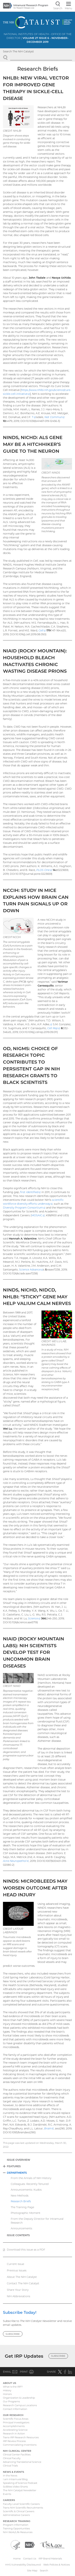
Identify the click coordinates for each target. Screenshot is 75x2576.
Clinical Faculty (12, 2458)
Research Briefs (21, 2201)
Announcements (21, 2228)
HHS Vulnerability (23, 2564)
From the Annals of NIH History (31, 2178)
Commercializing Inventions (19, 2444)
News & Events (13, 2471)
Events (7, 2493)
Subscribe (13, 2333)
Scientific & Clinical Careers (18, 2511)
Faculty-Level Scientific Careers (21, 2503)
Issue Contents (18, 2235)
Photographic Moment (25, 2213)
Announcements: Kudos (26, 2189)
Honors (7, 2394)
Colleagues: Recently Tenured (30, 2184)
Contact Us (29, 2558)
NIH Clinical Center (17, 2450)
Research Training (16, 2521)
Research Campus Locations (20, 2405)
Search (44, 2570)
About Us (9, 2382)
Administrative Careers (16, 2514)
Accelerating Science (15, 2429)
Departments (17, 2172)
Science (31, 1269)
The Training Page (22, 2207)
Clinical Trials (10, 2465)
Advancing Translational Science (22, 2461)
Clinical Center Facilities (17, 2454)
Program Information (15, 2524)
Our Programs (11, 2401)
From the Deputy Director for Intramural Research (37, 2220)
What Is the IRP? (13, 2386)
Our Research (13, 2415)
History (7, 2390)
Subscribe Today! (19, 2312)
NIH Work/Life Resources (17, 2532)
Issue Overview (18, 2159)
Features (14, 2166)
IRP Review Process (14, 2441)
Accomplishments (14, 2426)
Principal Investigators (16, 2422)
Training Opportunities (16, 2528)
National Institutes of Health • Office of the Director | (37, 38)
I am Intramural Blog (15, 2479)
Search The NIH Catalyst (18, 51)
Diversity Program (24, 1207)
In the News (10, 2475)
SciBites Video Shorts (15, 2486)
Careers (9, 2500)
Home (17, 2558)
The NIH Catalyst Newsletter (19, 2490)
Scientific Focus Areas (15, 2418)
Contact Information (15, 2408)
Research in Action (14, 2433)
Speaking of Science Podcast (20, 2482)
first (30, 1192)
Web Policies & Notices (56, 2564)
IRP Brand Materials (50, 2558)
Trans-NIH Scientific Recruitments (23, 2507)
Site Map (32, 2570)
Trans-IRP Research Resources (21, 2437)
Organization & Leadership (19, 2397)
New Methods (20, 2195)
